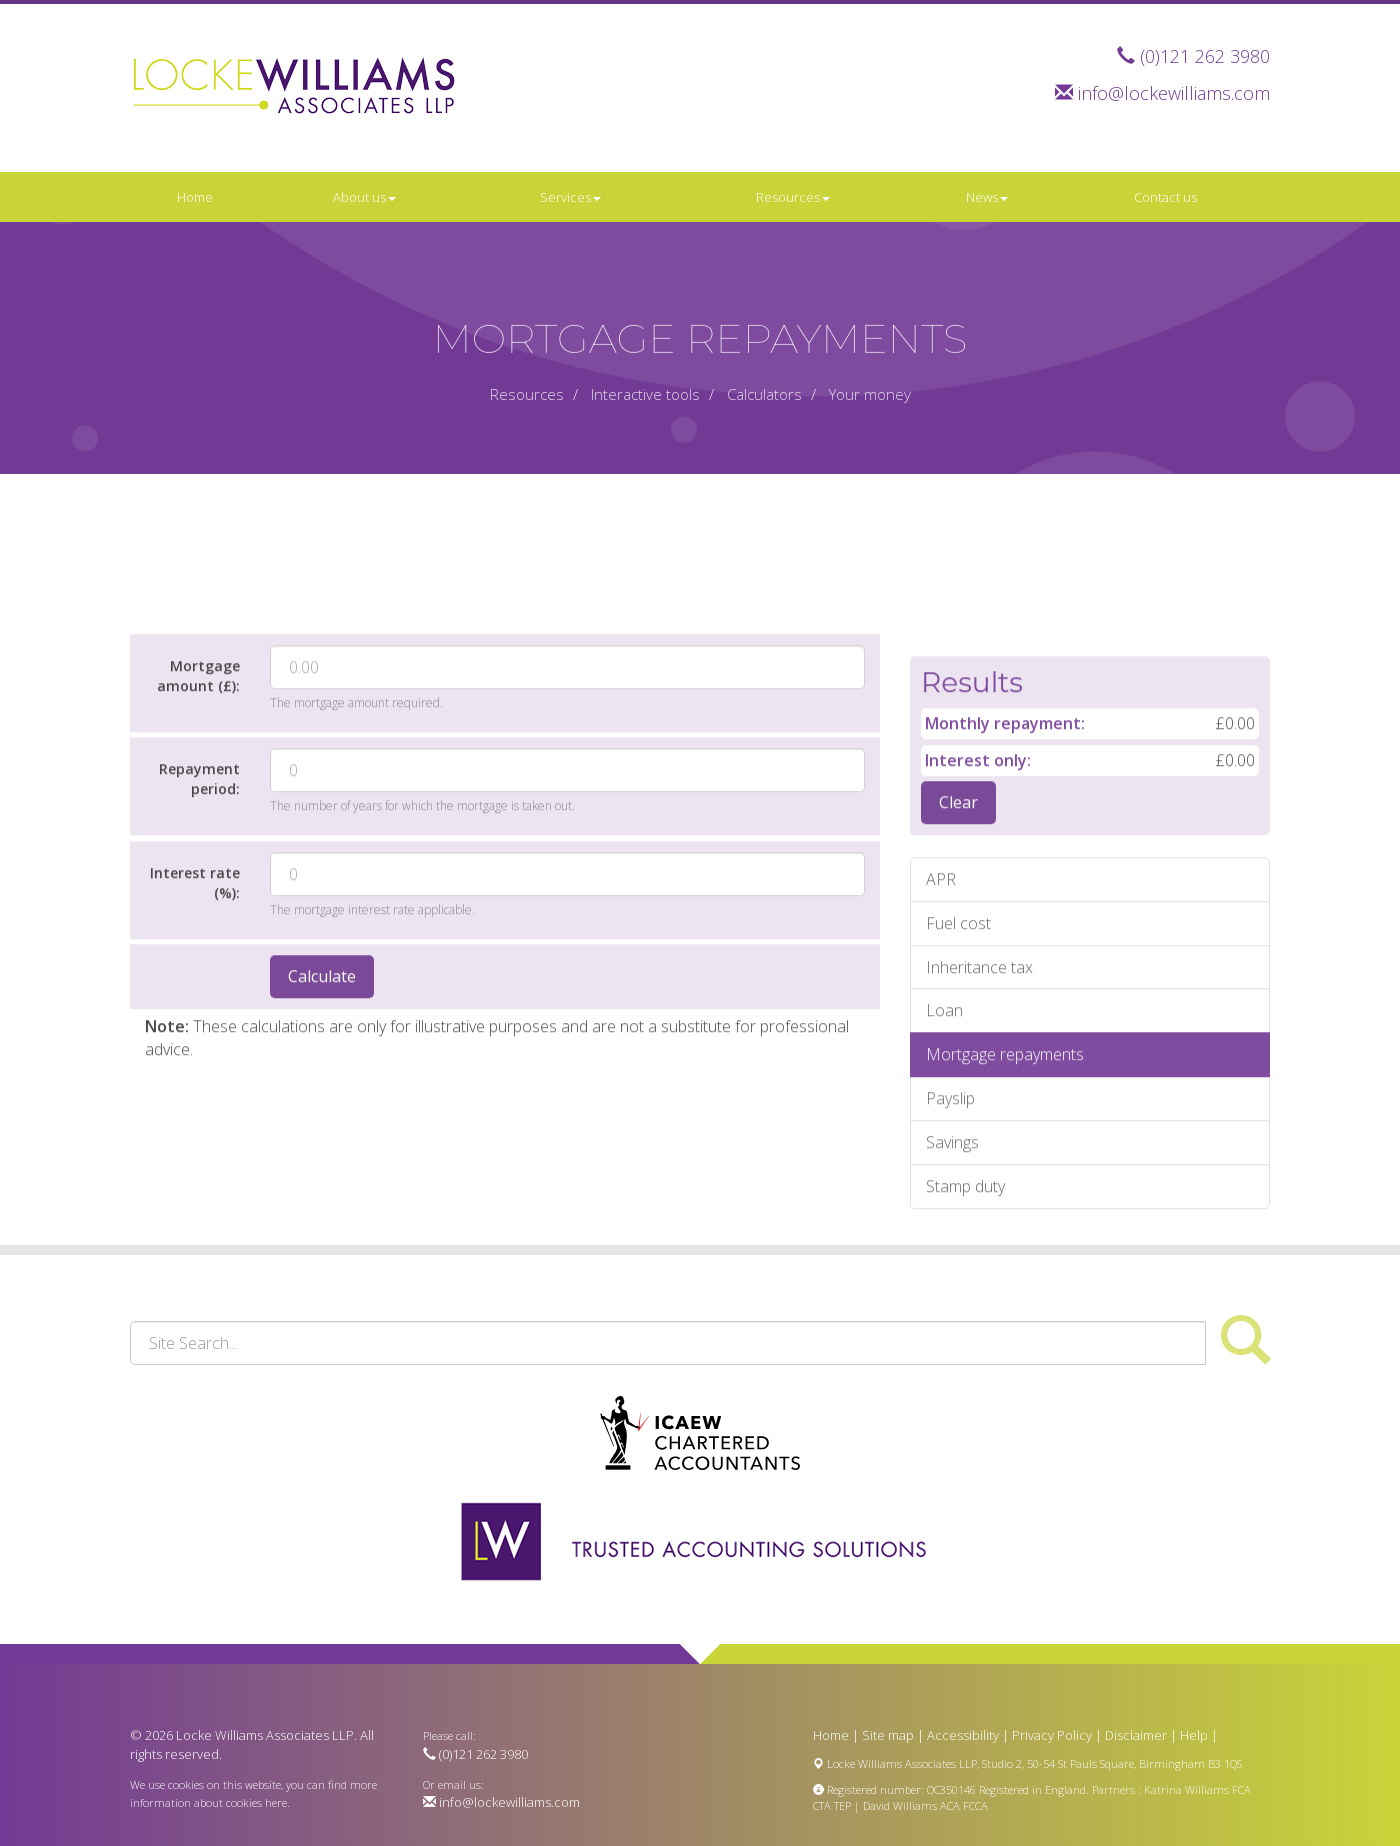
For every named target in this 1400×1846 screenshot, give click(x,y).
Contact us (1165, 197)
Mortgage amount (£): (198, 813)
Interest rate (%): (195, 1020)
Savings (952, 1280)
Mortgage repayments (1005, 1192)
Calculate (322, 1115)
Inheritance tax (979, 1105)
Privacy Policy (1052, 1735)
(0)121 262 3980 (1205, 56)
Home (195, 197)
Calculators (764, 394)
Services (570, 197)
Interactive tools (645, 394)
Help (1194, 1735)
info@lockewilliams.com (1174, 93)
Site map (888, 1735)
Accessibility (963, 1735)
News (987, 197)
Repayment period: (199, 916)
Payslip (950, 1236)
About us (364, 197)
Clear (958, 940)
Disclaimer (1136, 1735)
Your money (870, 394)
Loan (944, 1149)
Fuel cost (958, 1061)
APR (941, 1017)
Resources (793, 197)
